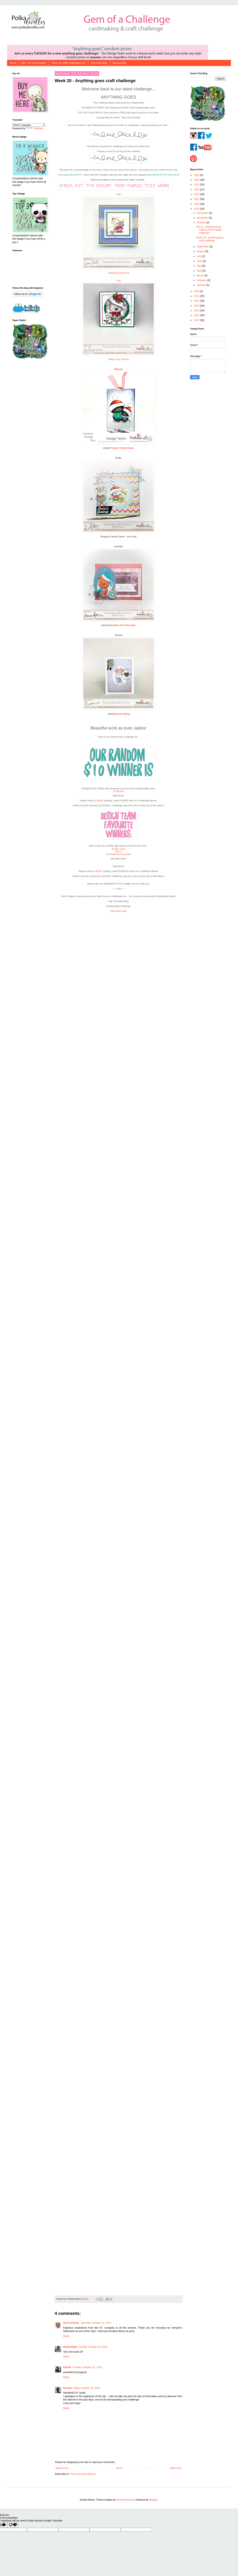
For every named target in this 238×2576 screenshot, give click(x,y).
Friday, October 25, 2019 (86, 2388)
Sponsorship (119, 62)
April (199, 270)
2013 (197, 305)
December (203, 213)
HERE (100, 800)
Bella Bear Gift (121, 273)
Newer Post (62, 2468)
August (201, 251)
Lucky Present (121, 359)
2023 (197, 189)
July (199, 256)
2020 (197, 204)
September (203, 246)
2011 (197, 315)
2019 (197, 208)
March (200, 275)
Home (13, 62)
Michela (118, 369)
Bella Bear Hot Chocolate (122, 625)
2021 (197, 199)
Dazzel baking (122, 714)
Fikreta (67, 2367)
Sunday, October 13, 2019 (93, 2346)
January (201, 285)
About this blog (99, 62)
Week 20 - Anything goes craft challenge (210, 239)
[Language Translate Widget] (28, 125)
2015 (197, 296)
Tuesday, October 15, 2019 (87, 2367)
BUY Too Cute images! (34, 62)
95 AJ (118, 851)
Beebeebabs (70, 2346)
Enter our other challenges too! (68, 62)
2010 (197, 320)
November (203, 217)
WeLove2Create (118, 911)
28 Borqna (118, 791)
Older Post (175, 2468)
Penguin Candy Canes (122, 448)
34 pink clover (118, 849)
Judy (118, 280)
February (202, 280)
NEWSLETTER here (162, 174)
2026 (197, 175)
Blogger (153, 2499)
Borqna (67, 2388)
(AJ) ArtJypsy (71, 2322)
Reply (66, 2336)
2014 (197, 300)
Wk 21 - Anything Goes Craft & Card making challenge (208, 229)
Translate (34, 128)
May (199, 265)
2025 (197, 179)
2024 (197, 184)
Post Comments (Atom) (82, 2474)
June (200, 261)
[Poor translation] (13, 2525)
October (201, 222)
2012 (197, 310)
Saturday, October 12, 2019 (96, 2322)
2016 (197, 291)
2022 (197, 194)
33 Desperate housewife (118, 854)
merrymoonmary (125, 2499)
